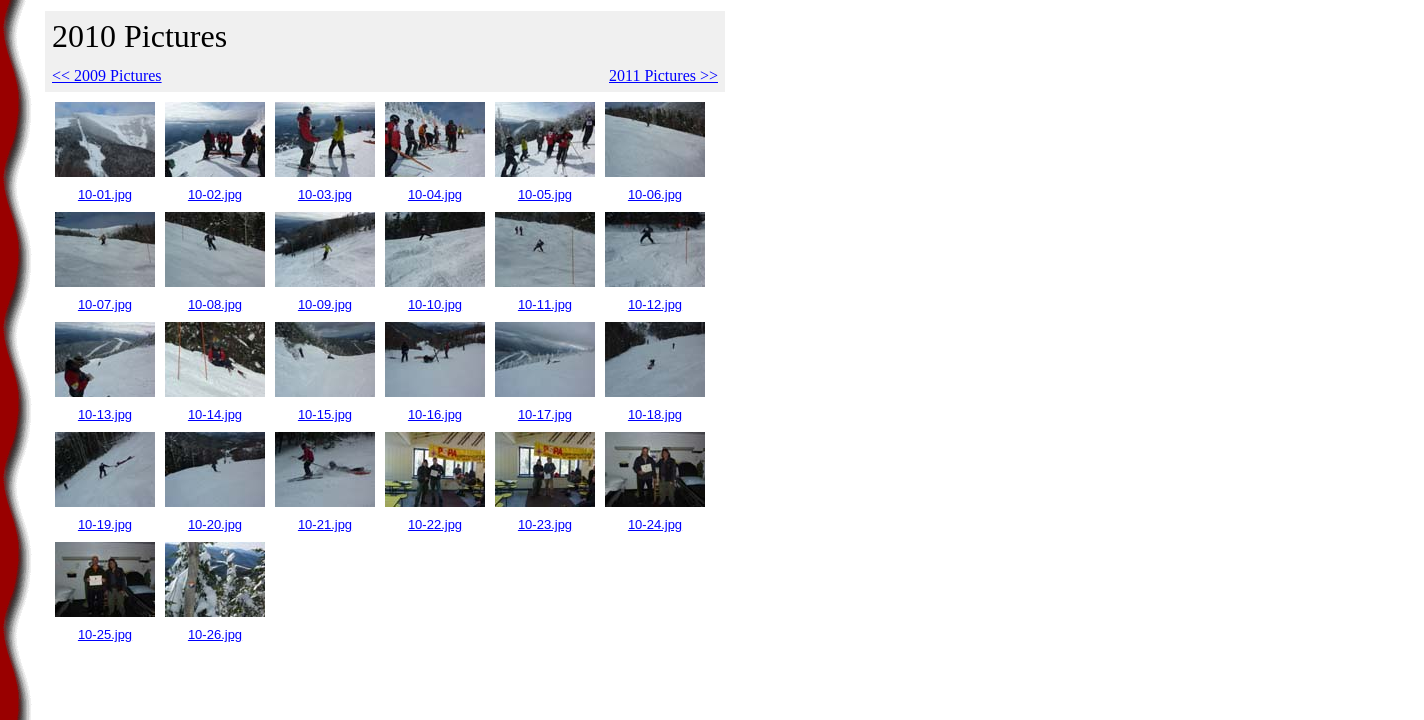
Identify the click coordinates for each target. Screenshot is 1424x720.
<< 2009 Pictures (107, 75)
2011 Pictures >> (663, 75)
